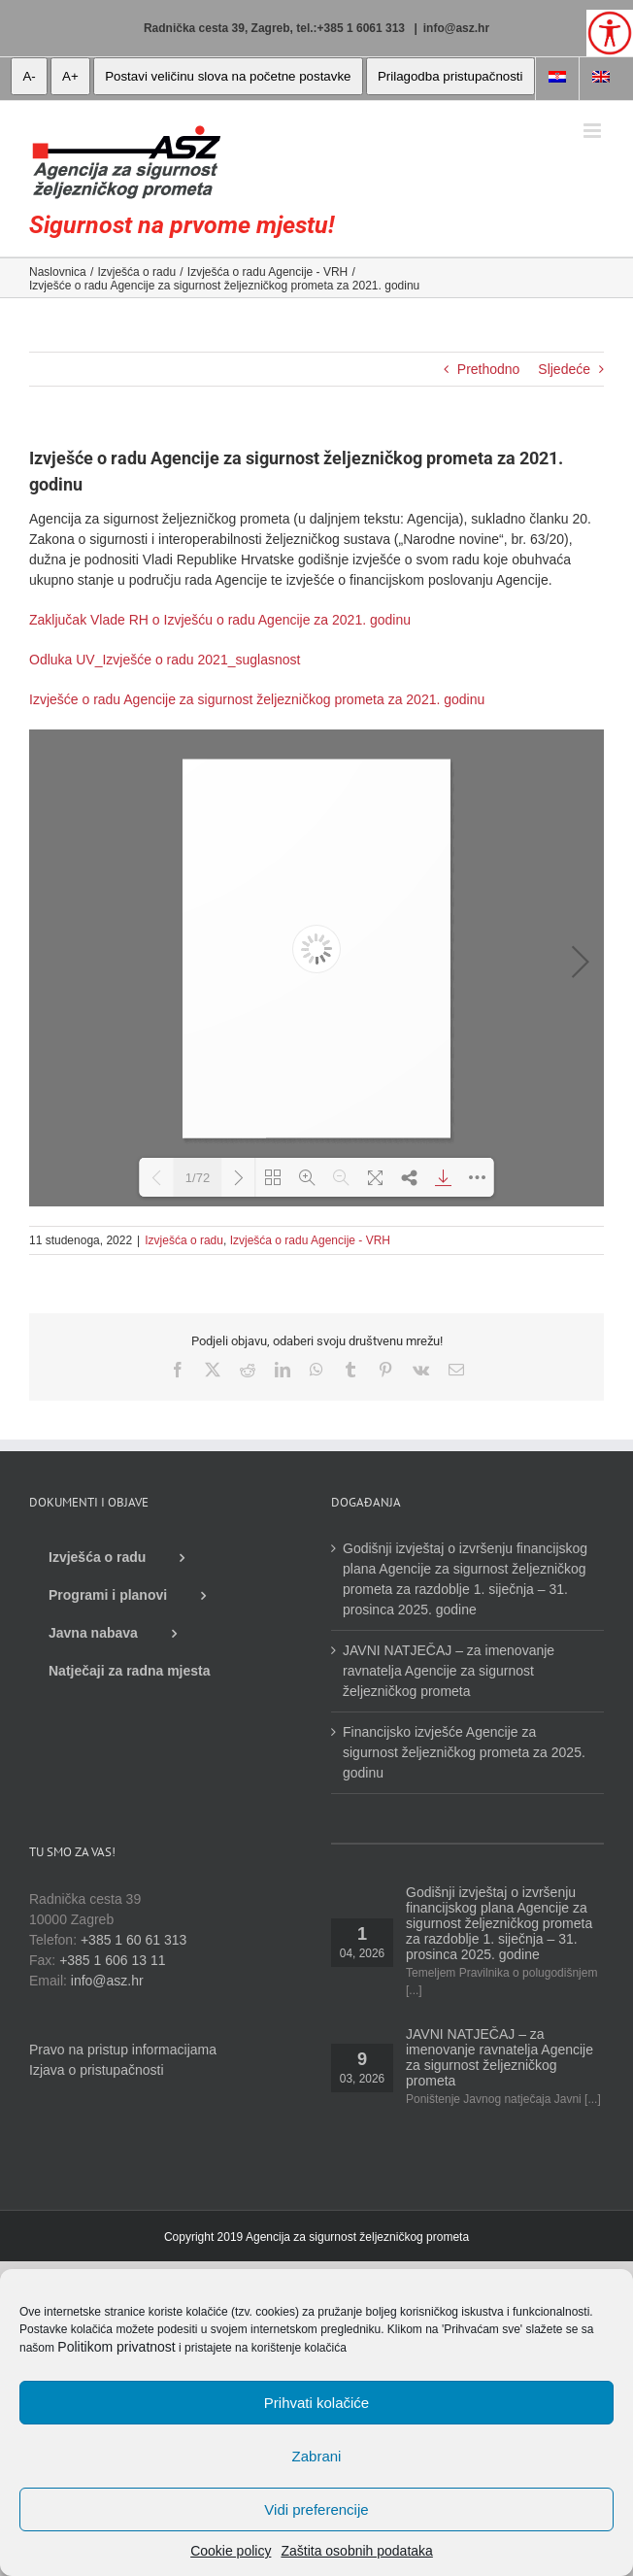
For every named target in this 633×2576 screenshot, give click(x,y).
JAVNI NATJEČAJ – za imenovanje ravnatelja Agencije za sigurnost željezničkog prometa (448, 1671)
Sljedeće (564, 369)
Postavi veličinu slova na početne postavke (227, 76)
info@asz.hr (456, 28)
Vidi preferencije (316, 2509)
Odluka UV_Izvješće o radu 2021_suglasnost (164, 659)
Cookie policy (230, 2551)
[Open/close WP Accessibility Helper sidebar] (609, 33)
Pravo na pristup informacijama (123, 2049)
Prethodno (488, 369)
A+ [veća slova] (70, 76)
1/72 (197, 1177)
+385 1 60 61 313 (133, 1940)
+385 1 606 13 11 (112, 1960)
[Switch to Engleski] (601, 78)
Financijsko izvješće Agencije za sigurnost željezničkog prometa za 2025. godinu (464, 1752)
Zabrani (317, 2456)
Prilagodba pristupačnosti (450, 76)
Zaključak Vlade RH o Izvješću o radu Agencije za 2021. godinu (220, 619)
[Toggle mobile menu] (593, 130)
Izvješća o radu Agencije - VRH (310, 1240)
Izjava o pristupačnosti (96, 2070)
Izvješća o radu (184, 1240)
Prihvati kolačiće (316, 2402)
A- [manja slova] (28, 76)
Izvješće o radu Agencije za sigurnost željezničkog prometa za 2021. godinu (256, 699)
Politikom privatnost (116, 2347)
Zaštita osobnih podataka (356, 2551)
